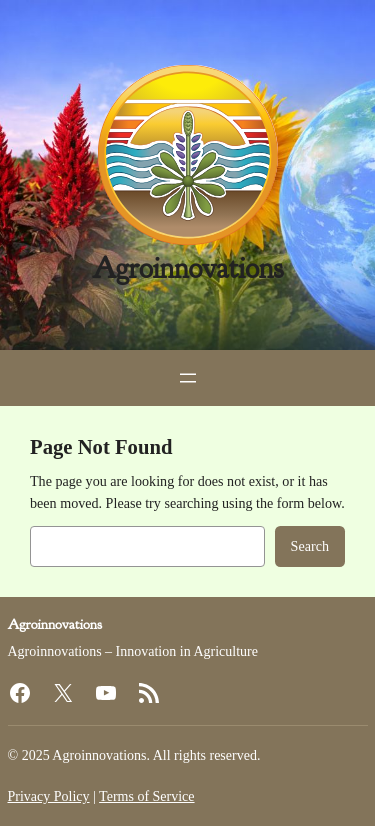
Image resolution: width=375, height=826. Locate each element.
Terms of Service (146, 796)
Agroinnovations (187, 268)
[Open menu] (188, 378)
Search (310, 546)
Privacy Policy (49, 796)
